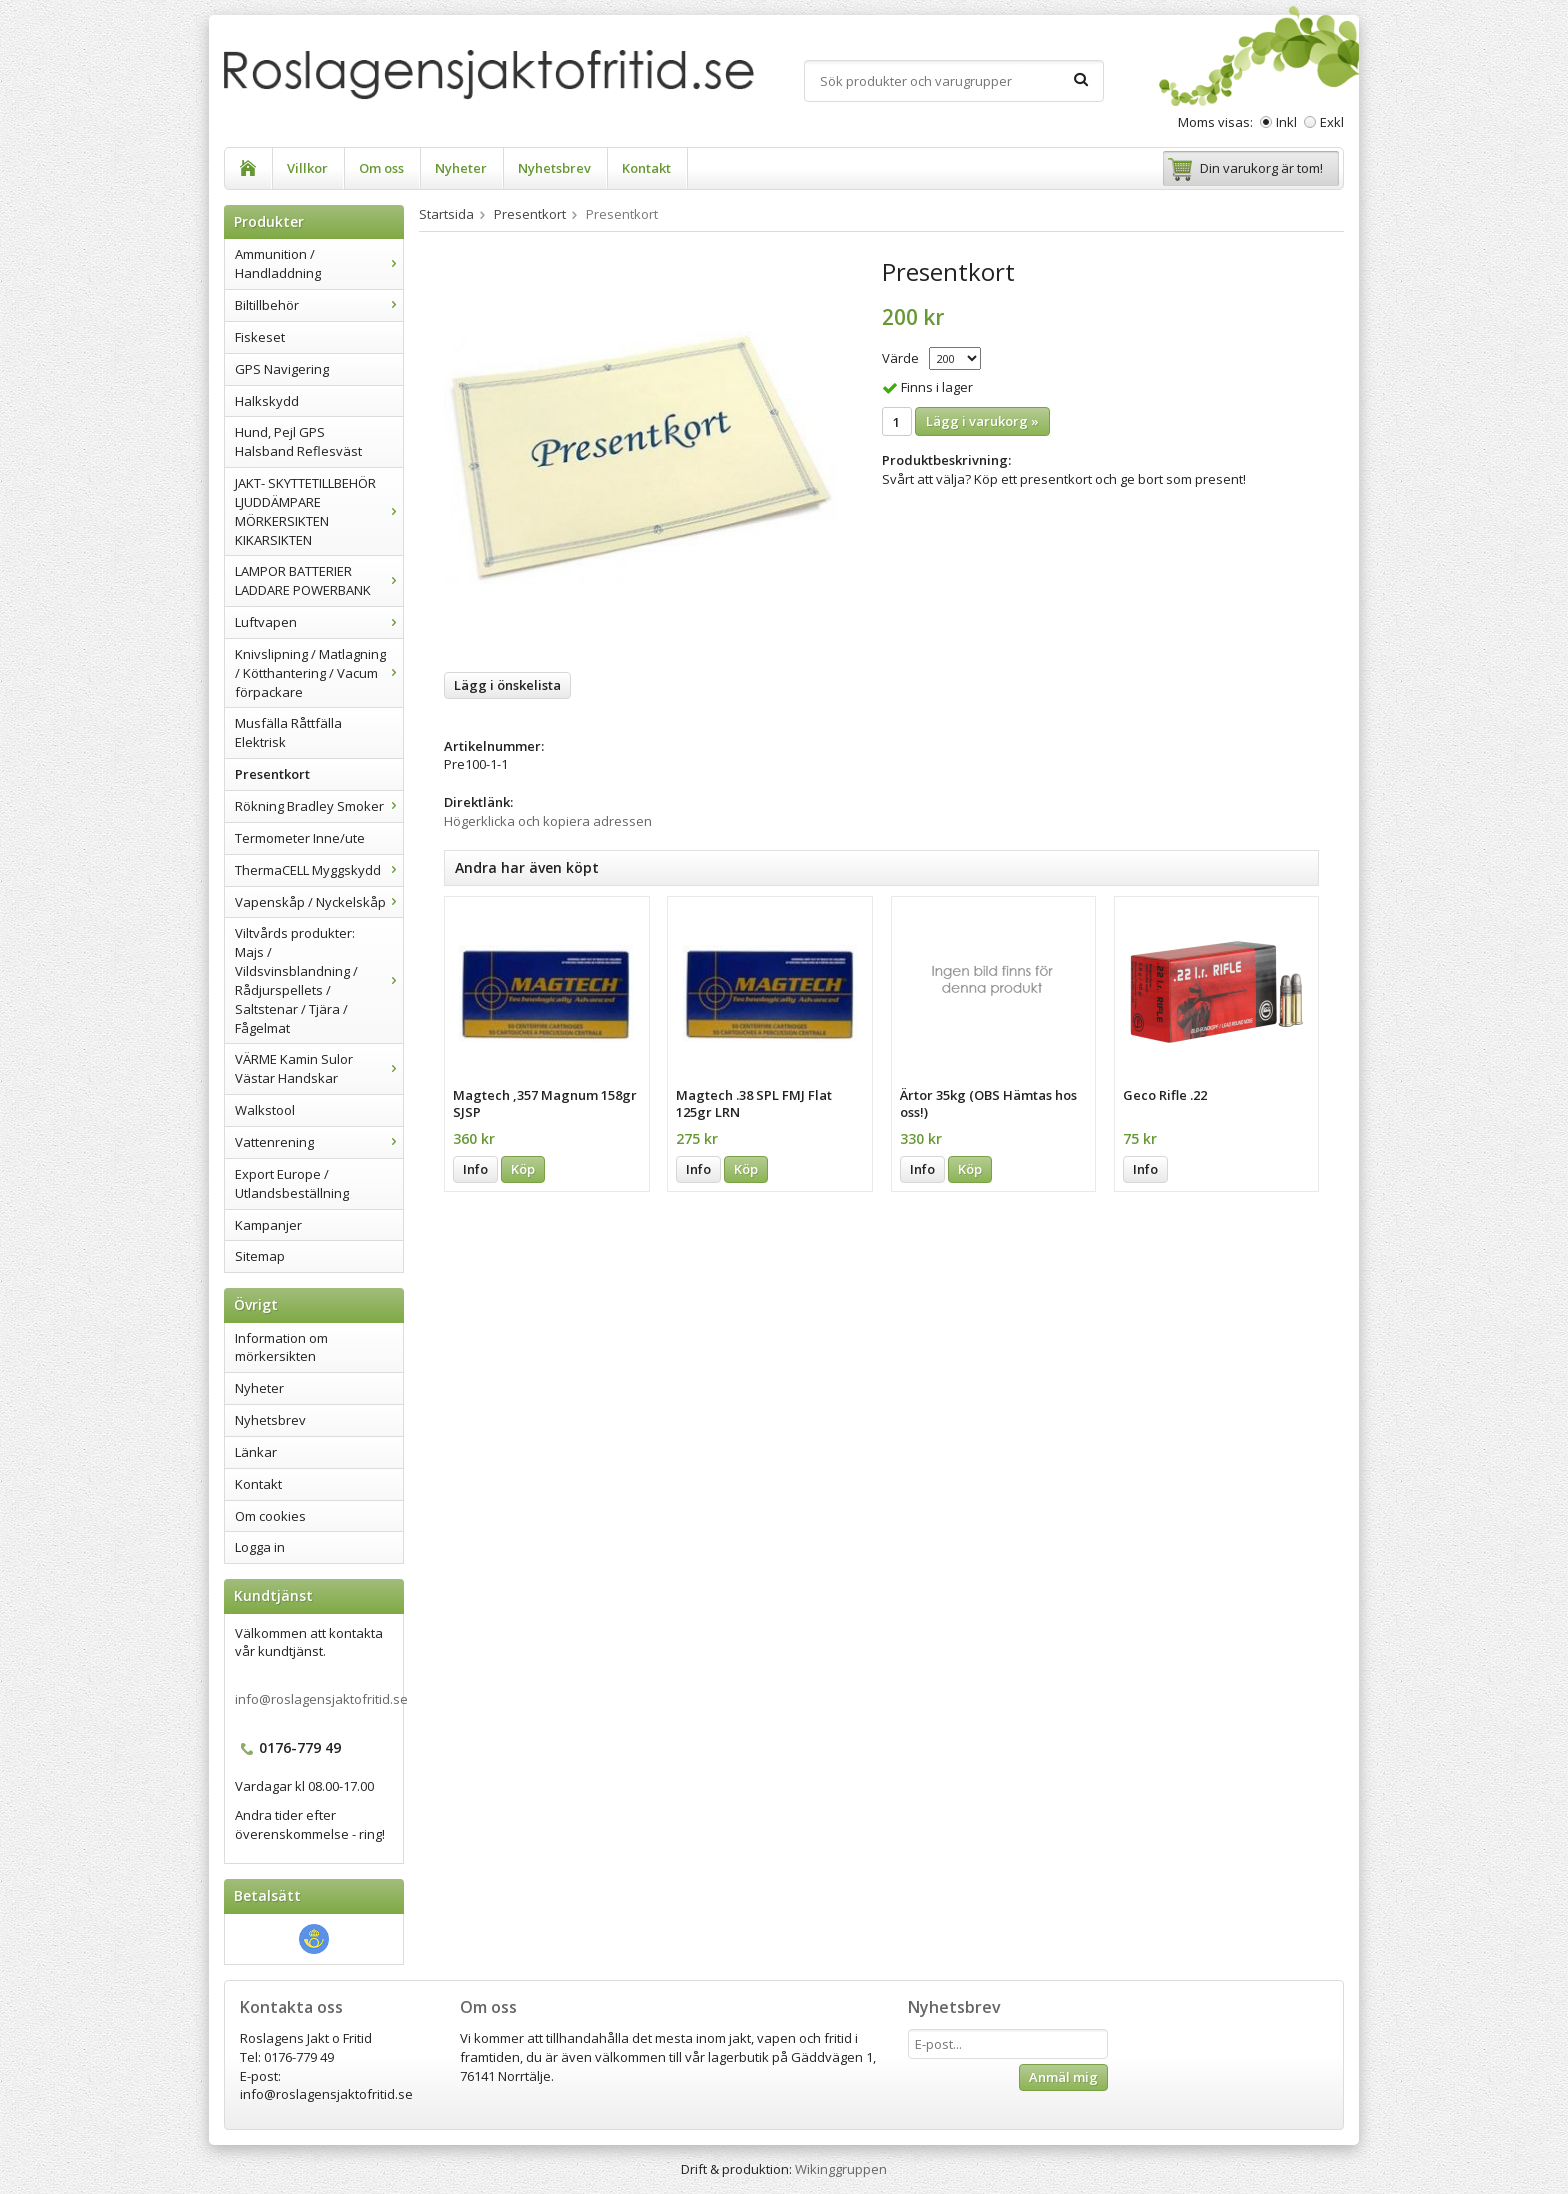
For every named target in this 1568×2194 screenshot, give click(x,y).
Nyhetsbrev (554, 168)
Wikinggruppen (841, 2169)
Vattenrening (319, 1142)
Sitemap (260, 1256)
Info (475, 1169)
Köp (523, 1169)
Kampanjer (268, 1225)
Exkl (1332, 122)
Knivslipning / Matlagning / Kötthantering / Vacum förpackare (319, 673)
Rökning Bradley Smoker (319, 806)
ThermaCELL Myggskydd (319, 870)
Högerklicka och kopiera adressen (548, 821)
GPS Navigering (282, 369)
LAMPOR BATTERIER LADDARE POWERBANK (319, 580)
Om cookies (270, 1516)
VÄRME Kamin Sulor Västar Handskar (319, 1068)
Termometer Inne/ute (300, 838)
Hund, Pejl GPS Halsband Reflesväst (298, 441)
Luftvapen (319, 622)
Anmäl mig (1063, 2077)
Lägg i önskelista (507, 685)
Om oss (381, 168)
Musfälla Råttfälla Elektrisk (288, 732)
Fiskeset (260, 337)
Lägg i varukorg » (982, 421)
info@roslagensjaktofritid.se (321, 1699)
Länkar (256, 1452)
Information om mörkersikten (281, 1347)
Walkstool (265, 1110)
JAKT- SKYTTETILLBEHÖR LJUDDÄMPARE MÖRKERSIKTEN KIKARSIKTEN (319, 511)
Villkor (307, 168)
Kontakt (646, 168)
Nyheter (461, 168)
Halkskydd (267, 401)
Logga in (260, 1547)
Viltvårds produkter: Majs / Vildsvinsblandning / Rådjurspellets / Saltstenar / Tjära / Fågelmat (319, 980)
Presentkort (272, 774)
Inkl (1286, 122)
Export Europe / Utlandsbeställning (292, 1183)
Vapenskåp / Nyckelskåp (319, 902)
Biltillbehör (319, 305)
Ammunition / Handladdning (319, 263)
